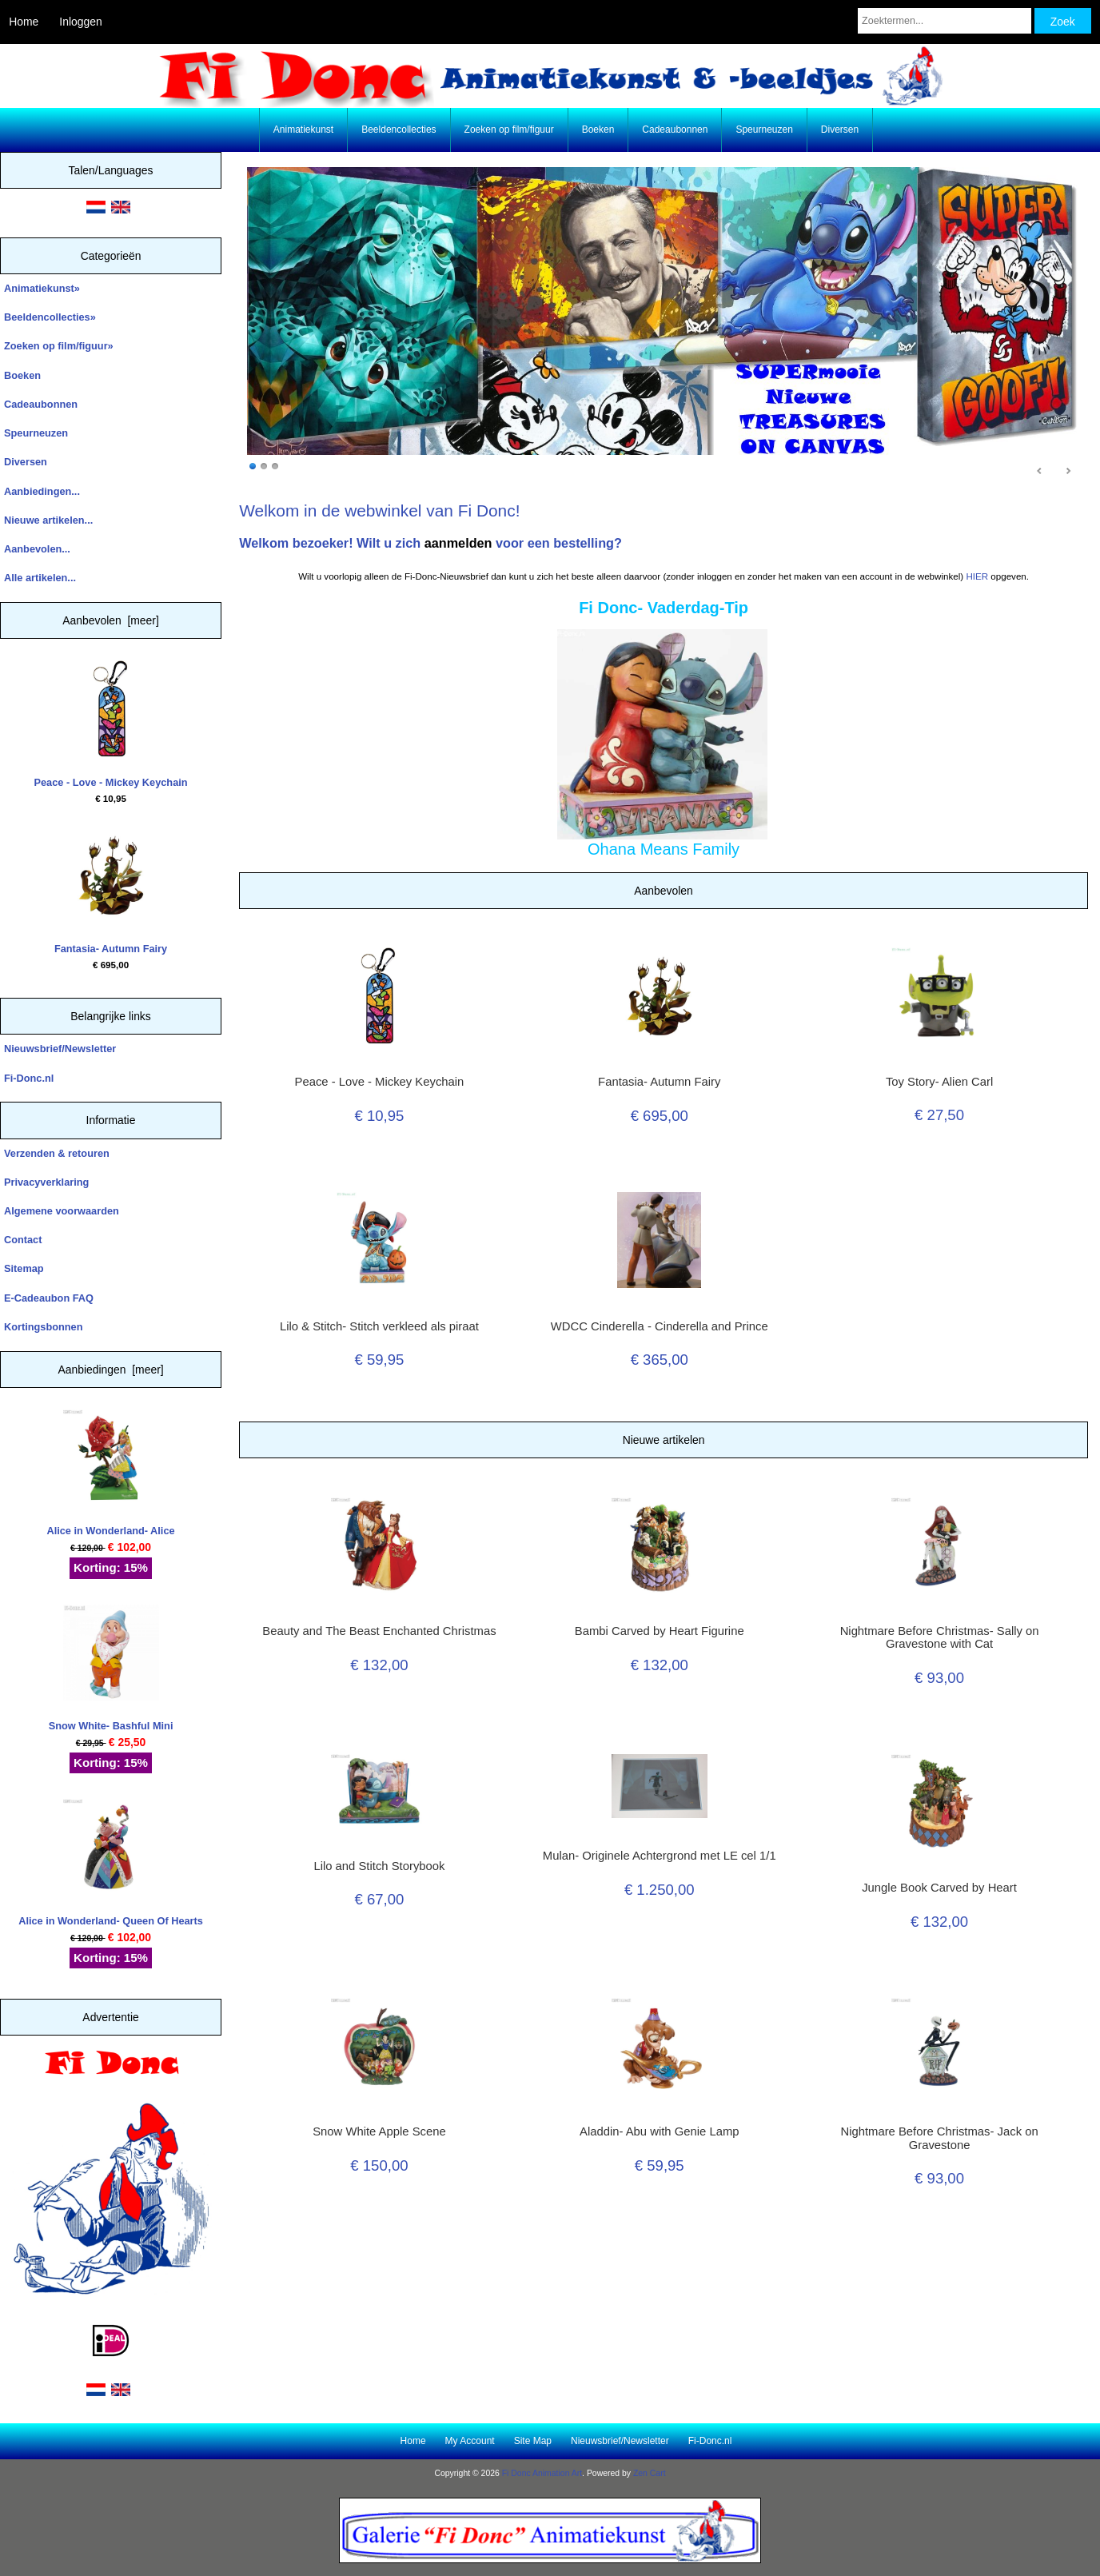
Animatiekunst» (42, 288)
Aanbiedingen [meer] (110, 1369)
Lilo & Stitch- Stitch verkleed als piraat (379, 1326)
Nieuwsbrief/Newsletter (60, 1049)
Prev (1040, 472)
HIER (977, 576)
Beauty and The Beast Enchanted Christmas (379, 1631)
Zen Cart (649, 2473)
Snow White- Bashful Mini (111, 1668)
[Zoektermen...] (944, 21)
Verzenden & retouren (57, 1153)
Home (23, 21)
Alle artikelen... (40, 578)
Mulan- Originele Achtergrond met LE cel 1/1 (659, 1855)
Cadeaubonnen (674, 129)
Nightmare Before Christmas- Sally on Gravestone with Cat (939, 1637)
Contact (23, 1240)
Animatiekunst (303, 129)
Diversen (840, 129)
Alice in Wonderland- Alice (110, 1473)
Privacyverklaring (46, 1182)
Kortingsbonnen (43, 1327)
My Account (470, 2440)
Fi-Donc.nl (29, 1078)
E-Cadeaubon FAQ (49, 1298)
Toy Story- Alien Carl (939, 1081)
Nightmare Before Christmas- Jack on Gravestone (939, 2138)
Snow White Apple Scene (379, 2131)
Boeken (598, 129)
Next (1068, 472)
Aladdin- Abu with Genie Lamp (659, 2131)
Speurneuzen (763, 129)
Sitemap (24, 1268)
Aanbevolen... (37, 549)
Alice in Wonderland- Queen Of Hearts (110, 1862)
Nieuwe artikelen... (48, 520)
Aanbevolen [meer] (110, 620)
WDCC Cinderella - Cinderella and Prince (659, 1326)
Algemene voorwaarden (61, 1211)
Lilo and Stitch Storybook (378, 1866)
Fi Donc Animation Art (542, 2473)
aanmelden (458, 543)
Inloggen (80, 21)
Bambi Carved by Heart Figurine (659, 1631)
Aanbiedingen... (42, 491)
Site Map (533, 2440)
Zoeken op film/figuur (509, 129)
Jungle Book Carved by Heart (939, 1887)
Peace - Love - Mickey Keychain (111, 724)
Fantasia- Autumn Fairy (110, 891)
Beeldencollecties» (50, 317)
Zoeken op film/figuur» (59, 346)
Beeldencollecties (398, 129)
